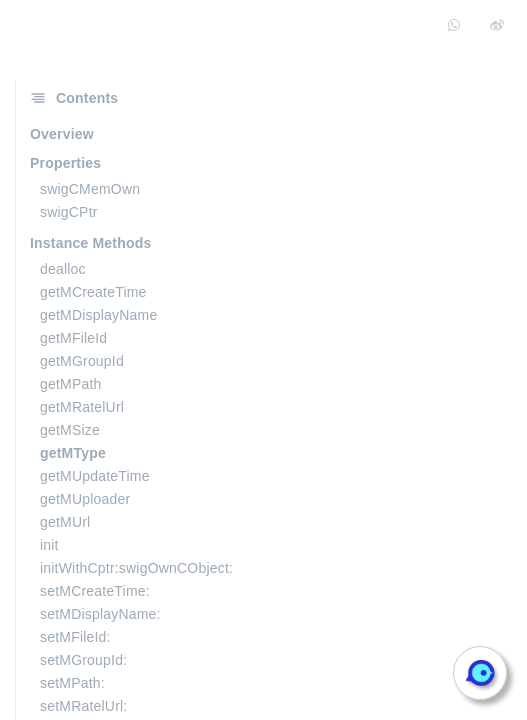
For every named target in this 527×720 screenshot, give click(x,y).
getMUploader (85, 499)
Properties (65, 163)
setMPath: (72, 683)
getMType (73, 453)
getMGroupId (82, 361)
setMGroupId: (83, 660)
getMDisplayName (98, 315)
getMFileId (73, 338)
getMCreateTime (93, 292)
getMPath (71, 384)
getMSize (70, 430)
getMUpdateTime (95, 476)
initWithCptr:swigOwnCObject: (136, 568)
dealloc (63, 269)
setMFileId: (75, 637)
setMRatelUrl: (83, 706)
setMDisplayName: (100, 614)
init (49, 545)
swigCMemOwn (90, 189)
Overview (62, 134)
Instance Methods (90, 243)
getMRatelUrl (82, 407)
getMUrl (65, 522)
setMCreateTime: (95, 591)
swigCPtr (69, 212)
